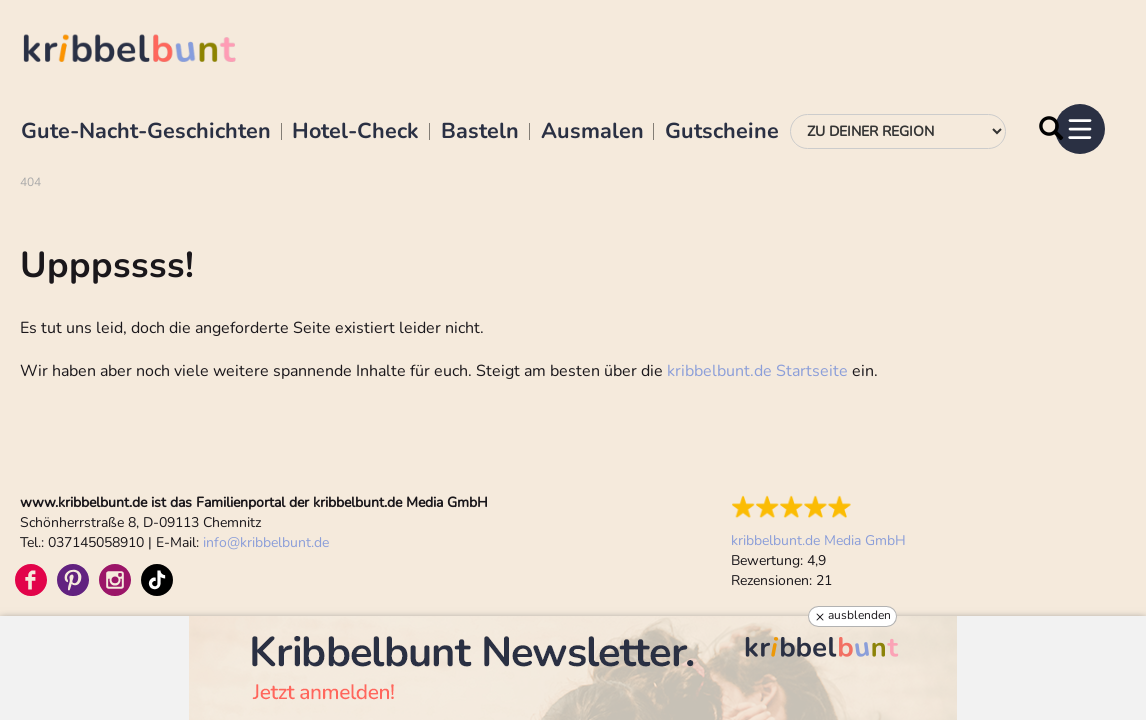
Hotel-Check (355, 132)
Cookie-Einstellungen (652, 455)
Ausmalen (592, 132)
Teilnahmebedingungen (442, 455)
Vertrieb (40, 543)
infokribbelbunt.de (266, 319)
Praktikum (167, 543)
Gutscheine (722, 132)
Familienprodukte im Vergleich (101, 455)
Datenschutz (322, 455)
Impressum (235, 455)
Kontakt (238, 543)
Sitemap (549, 455)
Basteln (480, 132)
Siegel (100, 543)
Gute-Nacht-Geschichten (146, 132)
